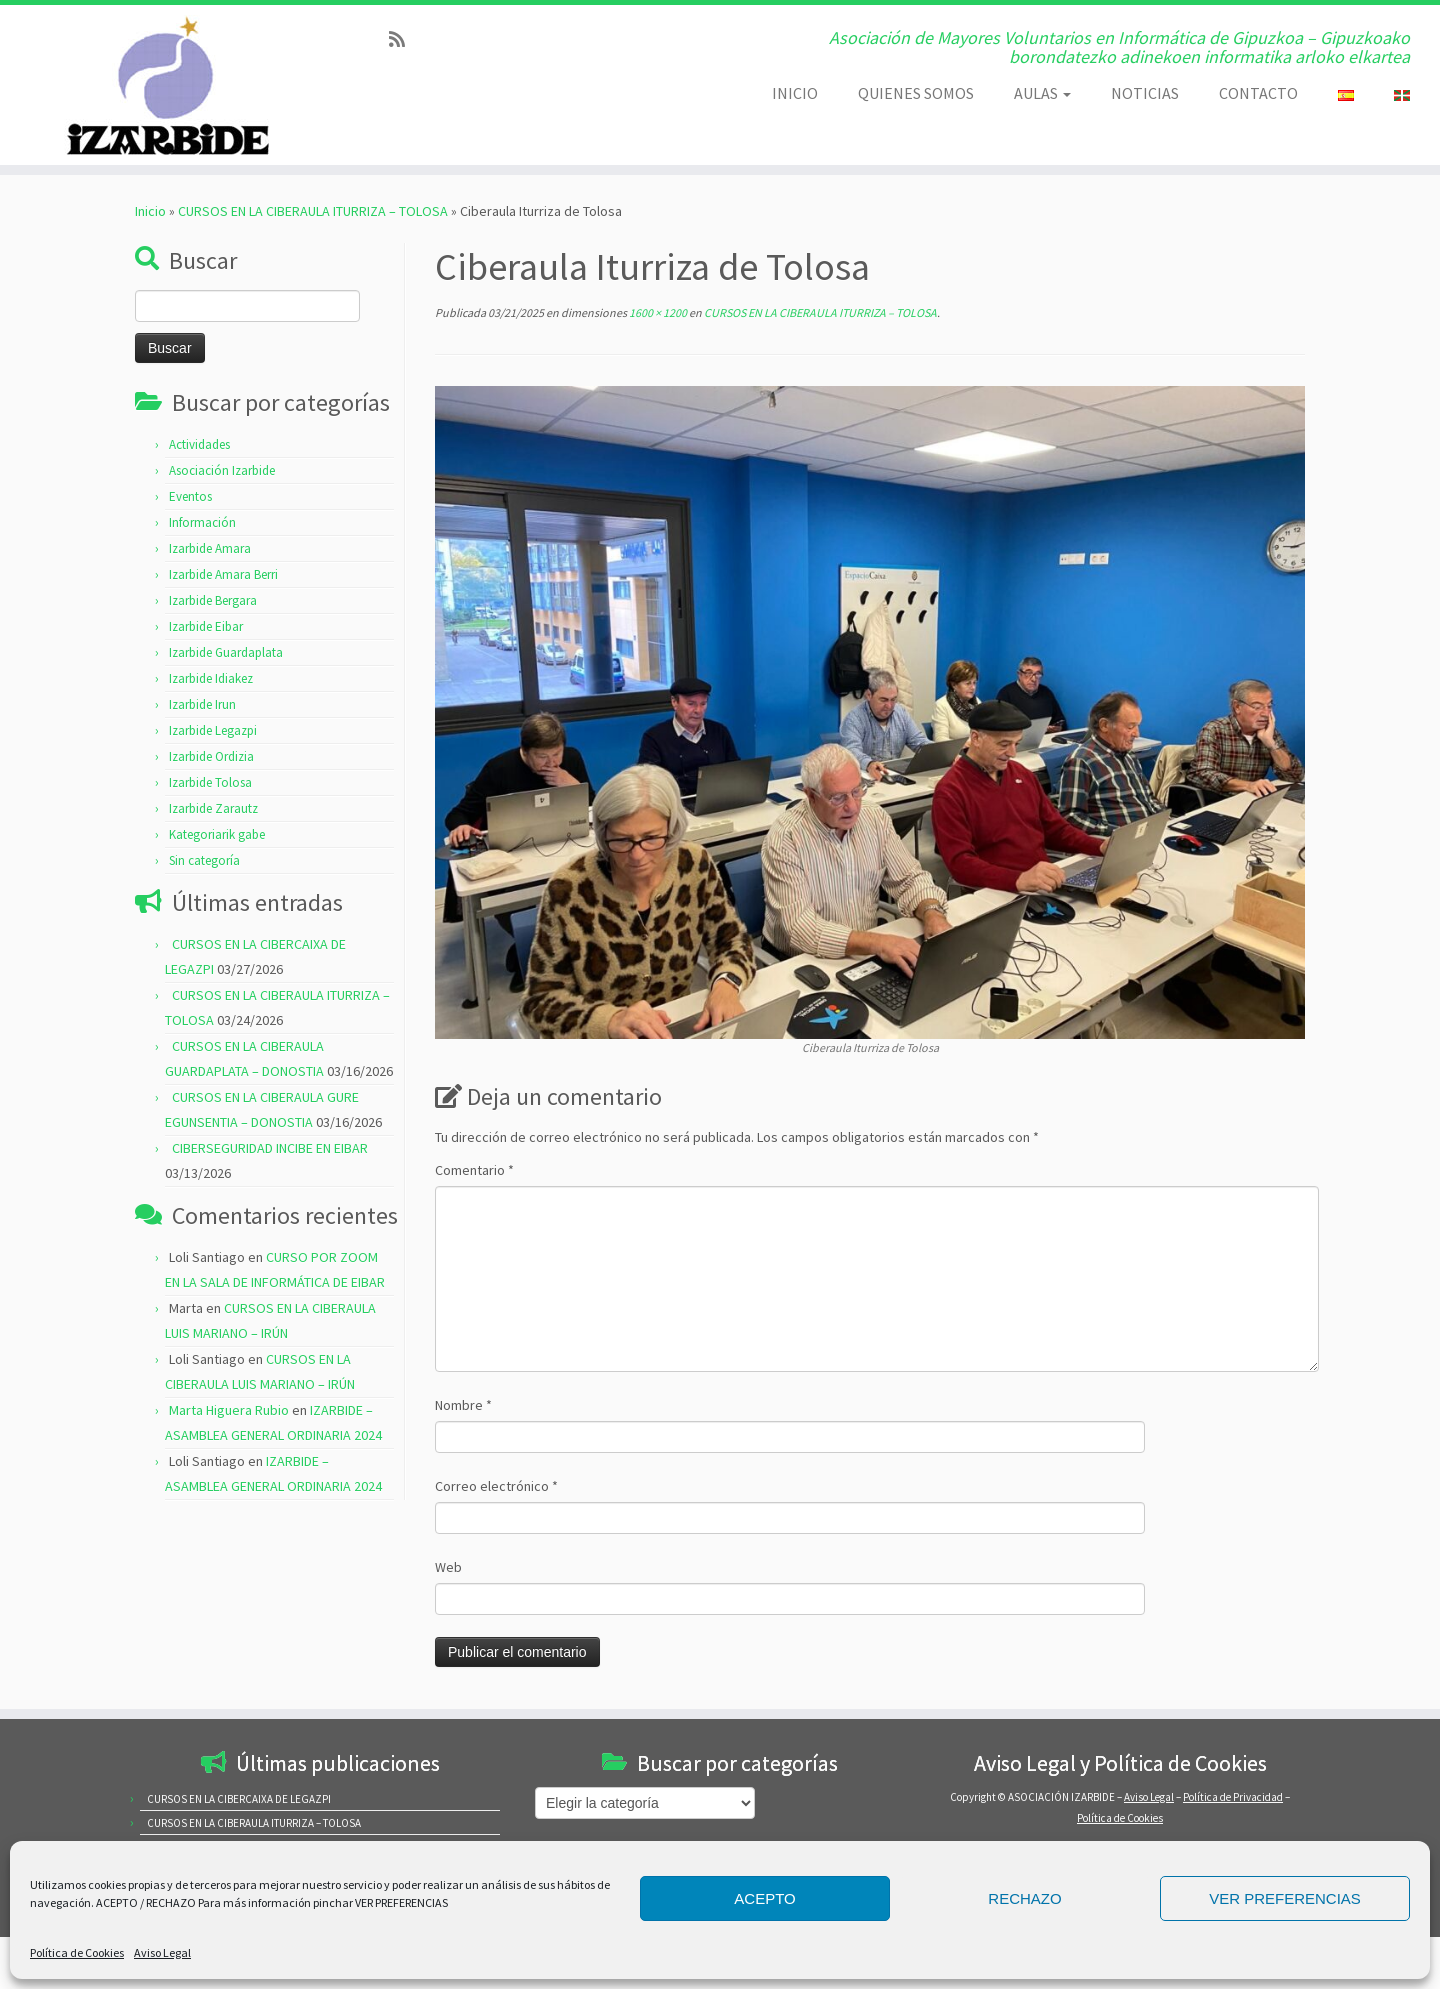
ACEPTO (764, 1898)
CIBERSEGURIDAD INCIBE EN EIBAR (270, 1148)
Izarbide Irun (202, 704)
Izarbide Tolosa (210, 782)
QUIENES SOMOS (916, 93)
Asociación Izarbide (222, 470)
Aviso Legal (162, 1952)
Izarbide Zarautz (213, 808)
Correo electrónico (496, 1486)
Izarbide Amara (210, 548)
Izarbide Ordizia (211, 756)
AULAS (1042, 93)
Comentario (474, 1170)
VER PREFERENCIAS (1285, 1898)
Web (448, 1567)
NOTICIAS (1145, 93)
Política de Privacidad (1233, 1797)
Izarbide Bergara (213, 600)
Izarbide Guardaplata (226, 652)
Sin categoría (204, 860)
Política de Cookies (77, 1952)
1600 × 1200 (657, 312)
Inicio (150, 211)
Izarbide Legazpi (213, 730)
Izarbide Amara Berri (223, 574)
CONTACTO (1258, 93)
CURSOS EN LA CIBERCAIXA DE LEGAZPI (239, 1799)
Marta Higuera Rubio (229, 1410)
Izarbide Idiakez (211, 678)
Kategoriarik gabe (217, 834)
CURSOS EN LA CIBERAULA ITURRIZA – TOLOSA (313, 211)
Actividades (199, 444)
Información (202, 522)
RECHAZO (1024, 1898)
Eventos (190, 496)
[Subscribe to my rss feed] (403, 39)
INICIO (795, 93)
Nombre (463, 1405)
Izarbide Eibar (206, 626)
